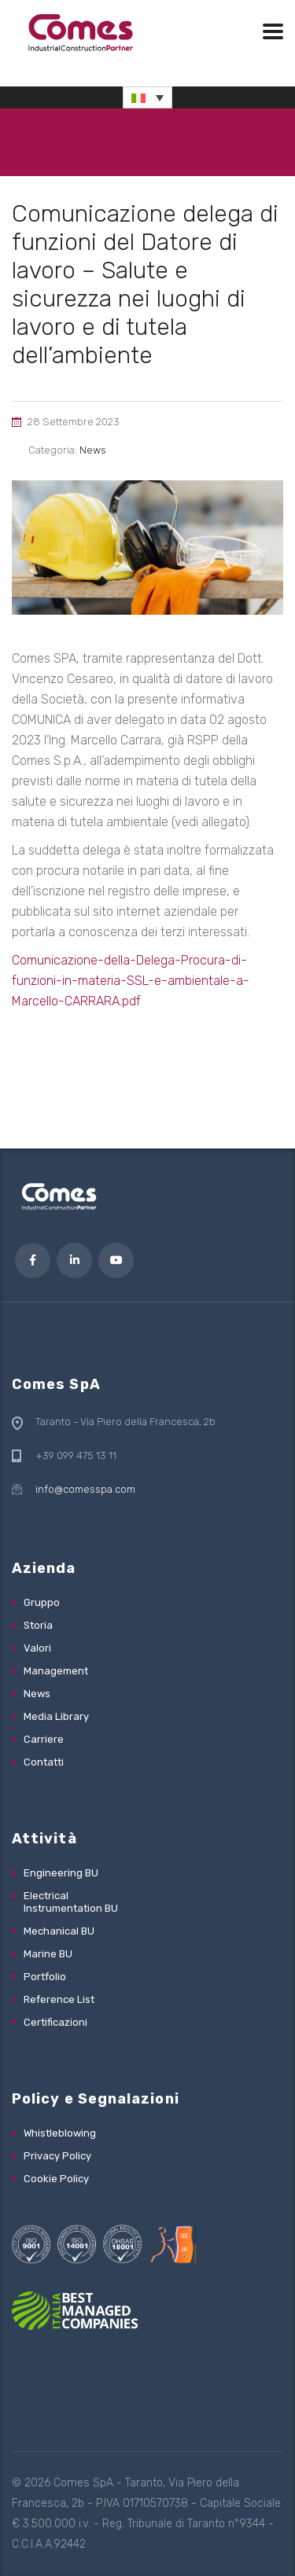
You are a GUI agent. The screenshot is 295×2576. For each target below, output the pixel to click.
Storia (38, 1625)
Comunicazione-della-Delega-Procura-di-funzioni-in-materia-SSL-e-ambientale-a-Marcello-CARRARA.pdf (130, 981)
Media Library (56, 1716)
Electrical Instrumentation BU (71, 1902)
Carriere (44, 1739)
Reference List (59, 1999)
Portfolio (45, 1977)
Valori (37, 1648)
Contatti (44, 1762)
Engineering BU (61, 1873)
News (37, 1694)
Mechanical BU (59, 1931)
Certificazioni (55, 2022)
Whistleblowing (60, 2133)
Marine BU (48, 1954)
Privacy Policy (57, 2156)
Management (56, 1671)
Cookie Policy (56, 2179)
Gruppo (42, 1602)
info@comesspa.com (85, 1489)
